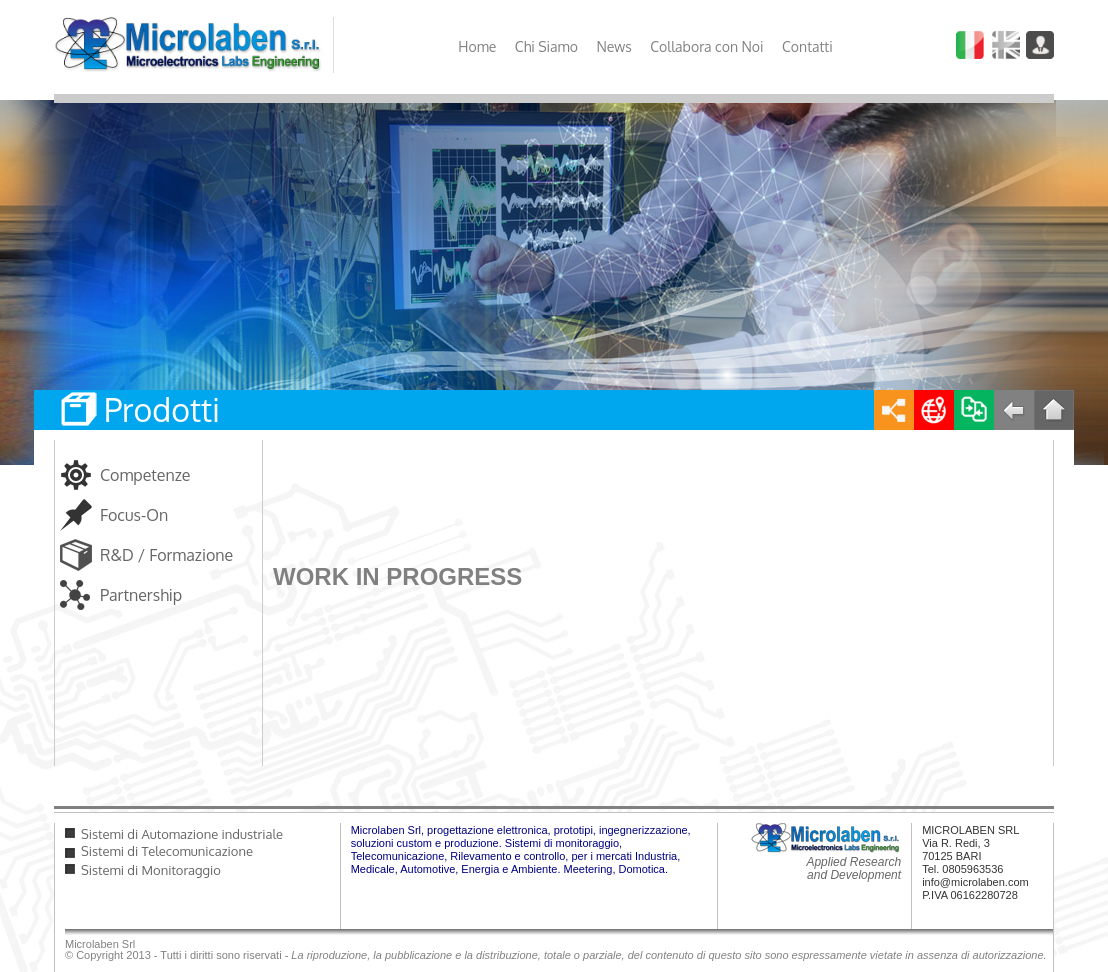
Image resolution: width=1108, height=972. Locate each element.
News (613, 46)
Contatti (807, 46)
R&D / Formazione (166, 555)
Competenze (145, 475)
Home (477, 46)
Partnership (141, 595)
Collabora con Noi (706, 46)
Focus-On (134, 515)
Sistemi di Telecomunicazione (167, 851)
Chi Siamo (546, 46)
